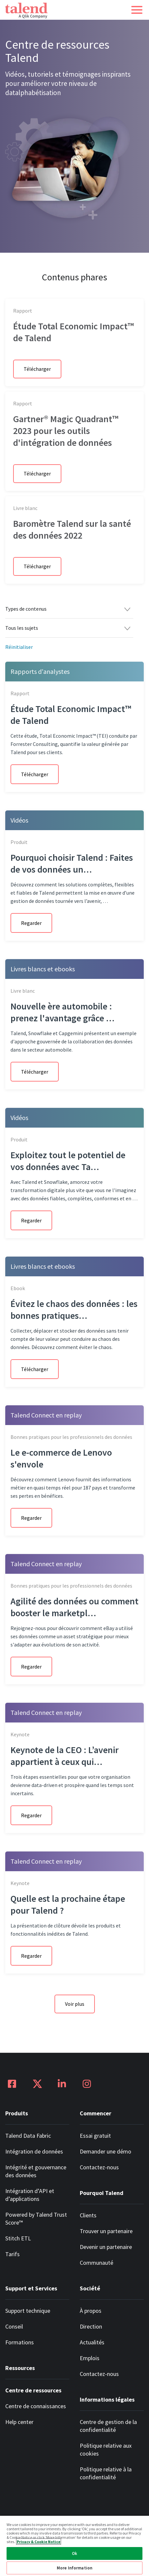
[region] (74, 2545)
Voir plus (74, 2014)
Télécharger (37, 372)
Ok (74, 2553)
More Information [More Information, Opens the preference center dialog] (74, 2568)
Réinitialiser (19, 657)
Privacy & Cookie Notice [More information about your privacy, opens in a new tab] (38, 2541)
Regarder (31, 934)
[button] (137, 10)
